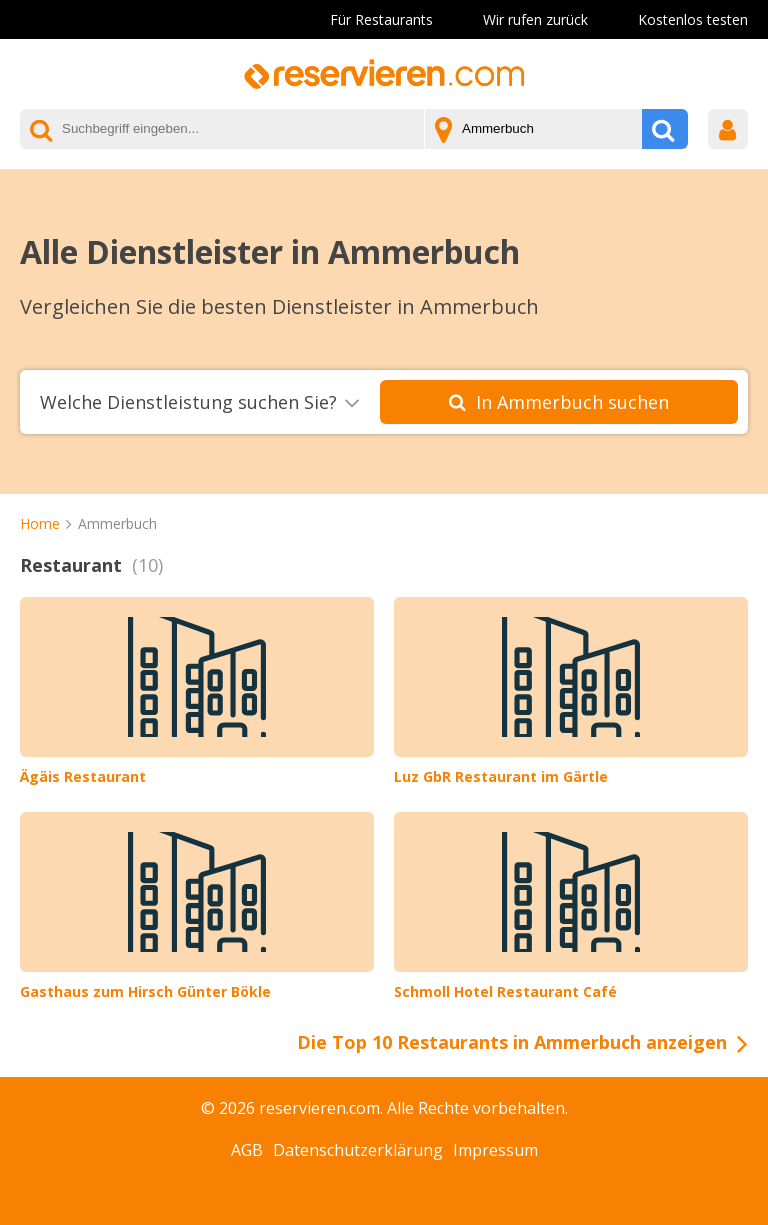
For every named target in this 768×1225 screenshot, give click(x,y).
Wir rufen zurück (535, 19)
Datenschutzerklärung (358, 1150)
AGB (247, 1150)
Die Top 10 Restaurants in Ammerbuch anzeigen (512, 1042)
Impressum (495, 1150)
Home (40, 523)
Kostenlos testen (693, 19)
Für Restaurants (381, 19)
